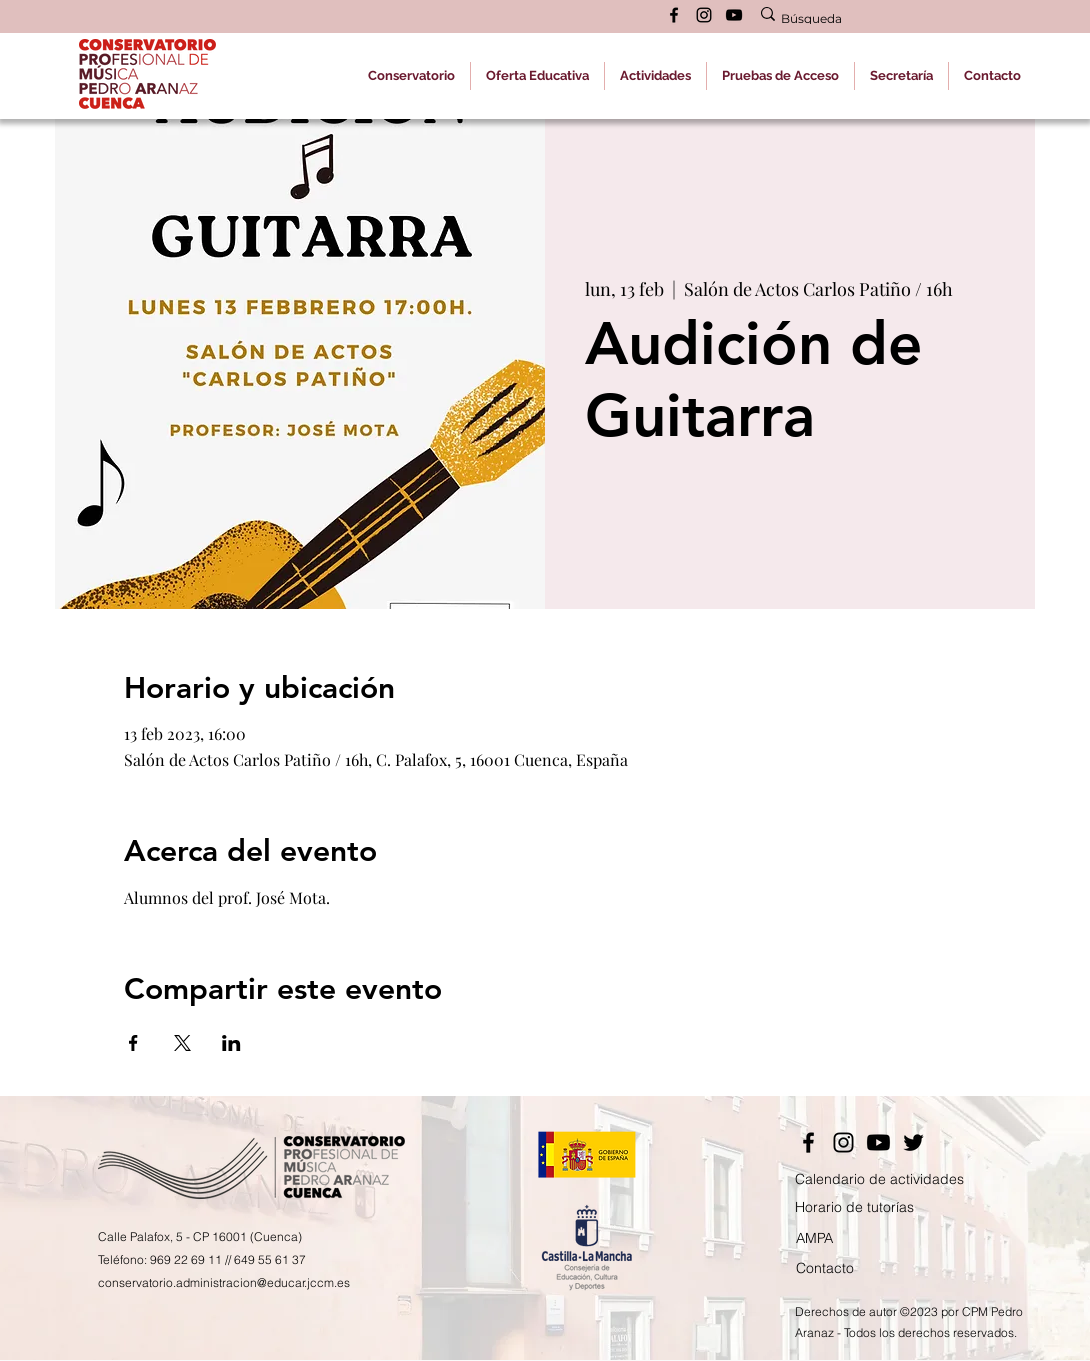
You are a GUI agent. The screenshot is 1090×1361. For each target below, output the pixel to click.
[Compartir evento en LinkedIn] (231, 1043)
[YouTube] (878, 1142)
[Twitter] (913, 1142)
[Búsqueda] (881, 19)
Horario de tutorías (854, 1207)
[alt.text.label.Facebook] (674, 15)
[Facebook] (808, 1142)
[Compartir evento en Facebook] (133, 1043)
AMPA (814, 1238)
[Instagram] (843, 1142)
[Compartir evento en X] (182, 1043)
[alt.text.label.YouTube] (734, 15)
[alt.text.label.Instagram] (704, 15)
